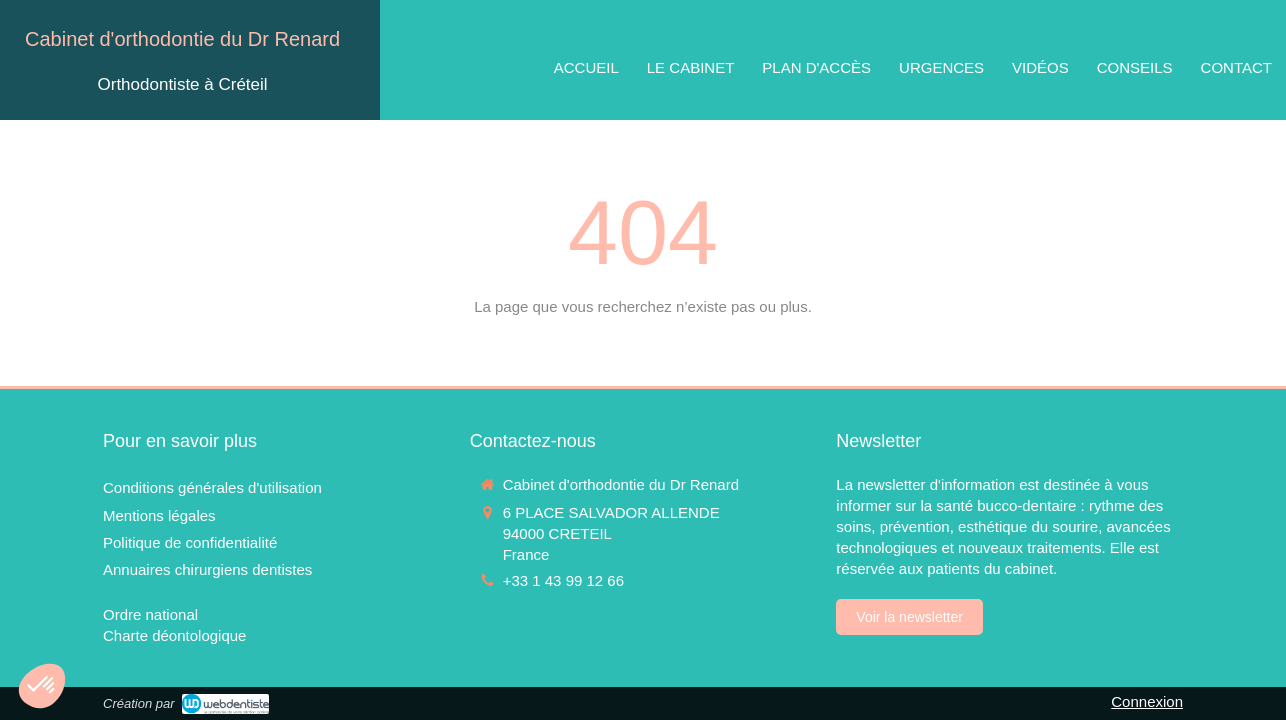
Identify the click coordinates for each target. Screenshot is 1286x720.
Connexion (1147, 701)
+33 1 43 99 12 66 (563, 580)
